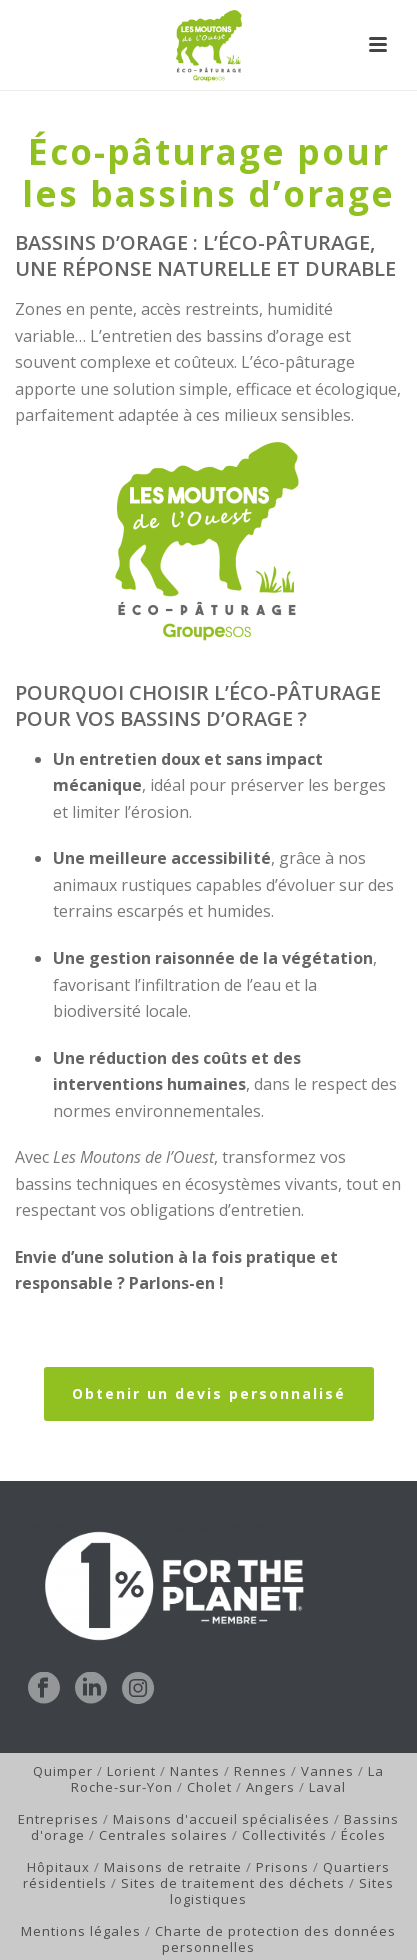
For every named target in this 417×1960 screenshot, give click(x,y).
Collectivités (284, 1835)
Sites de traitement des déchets (233, 1883)
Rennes (260, 1771)
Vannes (327, 1771)
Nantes (195, 1771)
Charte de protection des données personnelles (275, 1939)
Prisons (282, 1867)
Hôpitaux (58, 1867)
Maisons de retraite (173, 1867)
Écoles (363, 1835)
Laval (327, 1787)
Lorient (131, 1771)
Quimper (63, 1771)
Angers (270, 1787)
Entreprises (58, 1819)
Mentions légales (81, 1931)
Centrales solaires (163, 1835)
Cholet (209, 1787)
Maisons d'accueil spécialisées (221, 1819)
